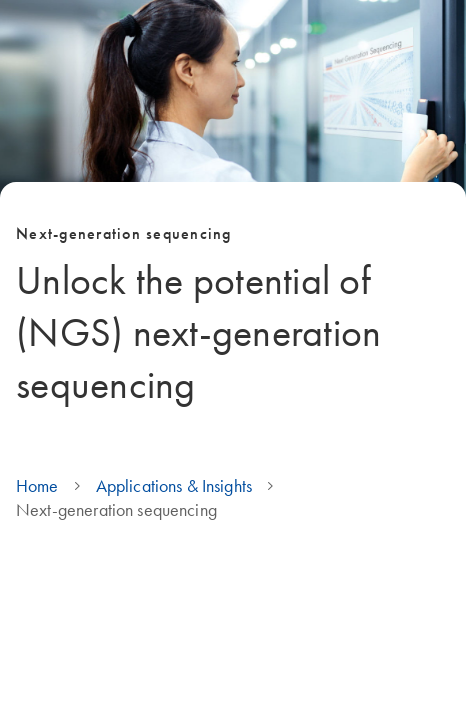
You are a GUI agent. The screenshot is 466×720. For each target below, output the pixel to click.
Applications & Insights (174, 486)
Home (37, 486)
